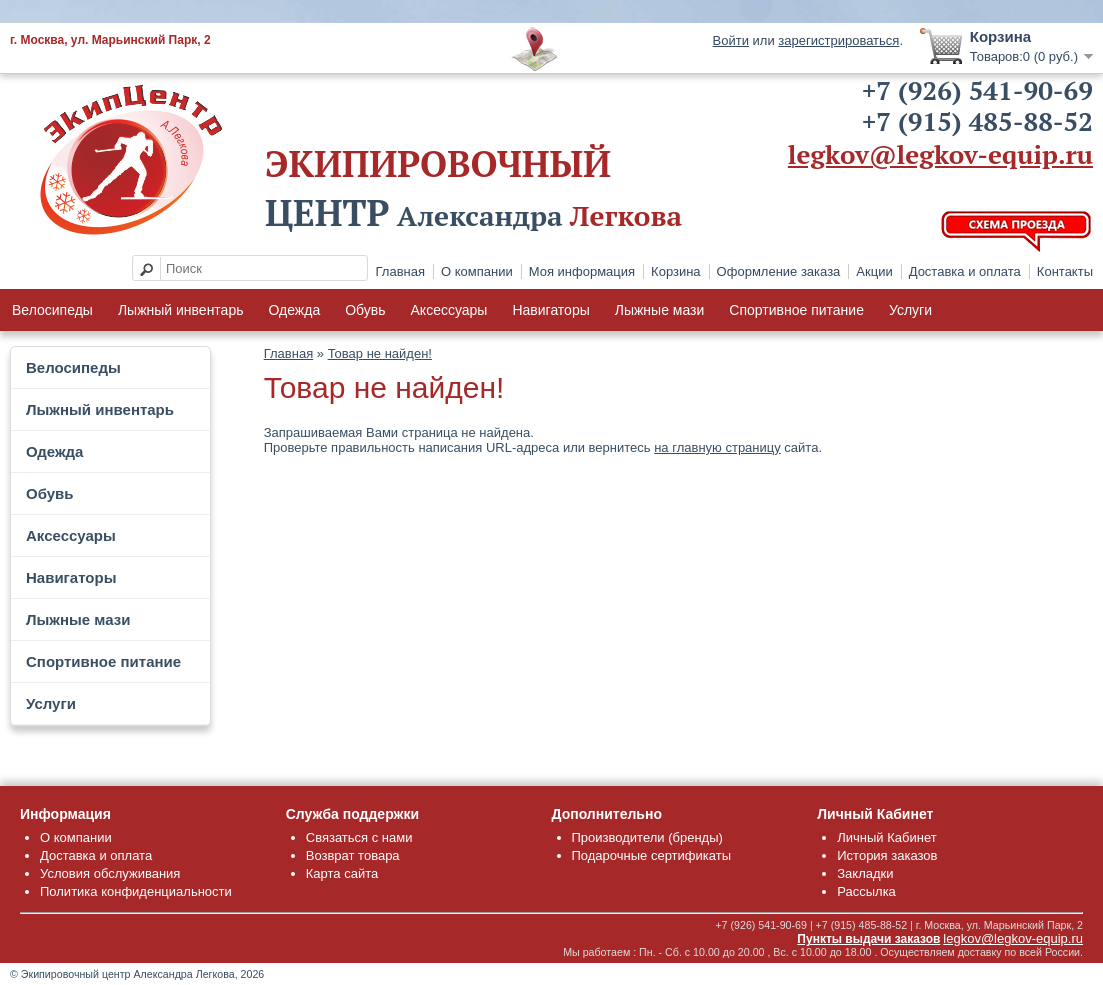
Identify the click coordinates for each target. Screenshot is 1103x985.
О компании (477, 271)
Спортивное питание (796, 310)
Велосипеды (52, 310)
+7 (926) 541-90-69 (977, 90)
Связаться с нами (359, 837)
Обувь (365, 310)
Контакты (1065, 271)
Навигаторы (550, 310)
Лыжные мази (660, 310)
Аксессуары (449, 310)
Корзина (676, 271)
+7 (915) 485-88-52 (977, 121)
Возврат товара (353, 855)
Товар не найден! (380, 353)
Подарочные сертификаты (651, 855)
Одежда (294, 310)
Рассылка (866, 891)
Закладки (865, 873)
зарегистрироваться (838, 40)
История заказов (887, 855)
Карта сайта (342, 873)
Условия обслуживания (110, 873)
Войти (731, 40)
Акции (874, 271)
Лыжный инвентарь (181, 310)
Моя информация (582, 271)
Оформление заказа (779, 271)
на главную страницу (717, 447)
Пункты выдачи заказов (868, 939)
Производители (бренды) (647, 837)
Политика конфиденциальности (136, 891)
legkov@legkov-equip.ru (940, 154)
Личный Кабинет (886, 837)
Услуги (910, 310)
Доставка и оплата (965, 271)
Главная (400, 271)
